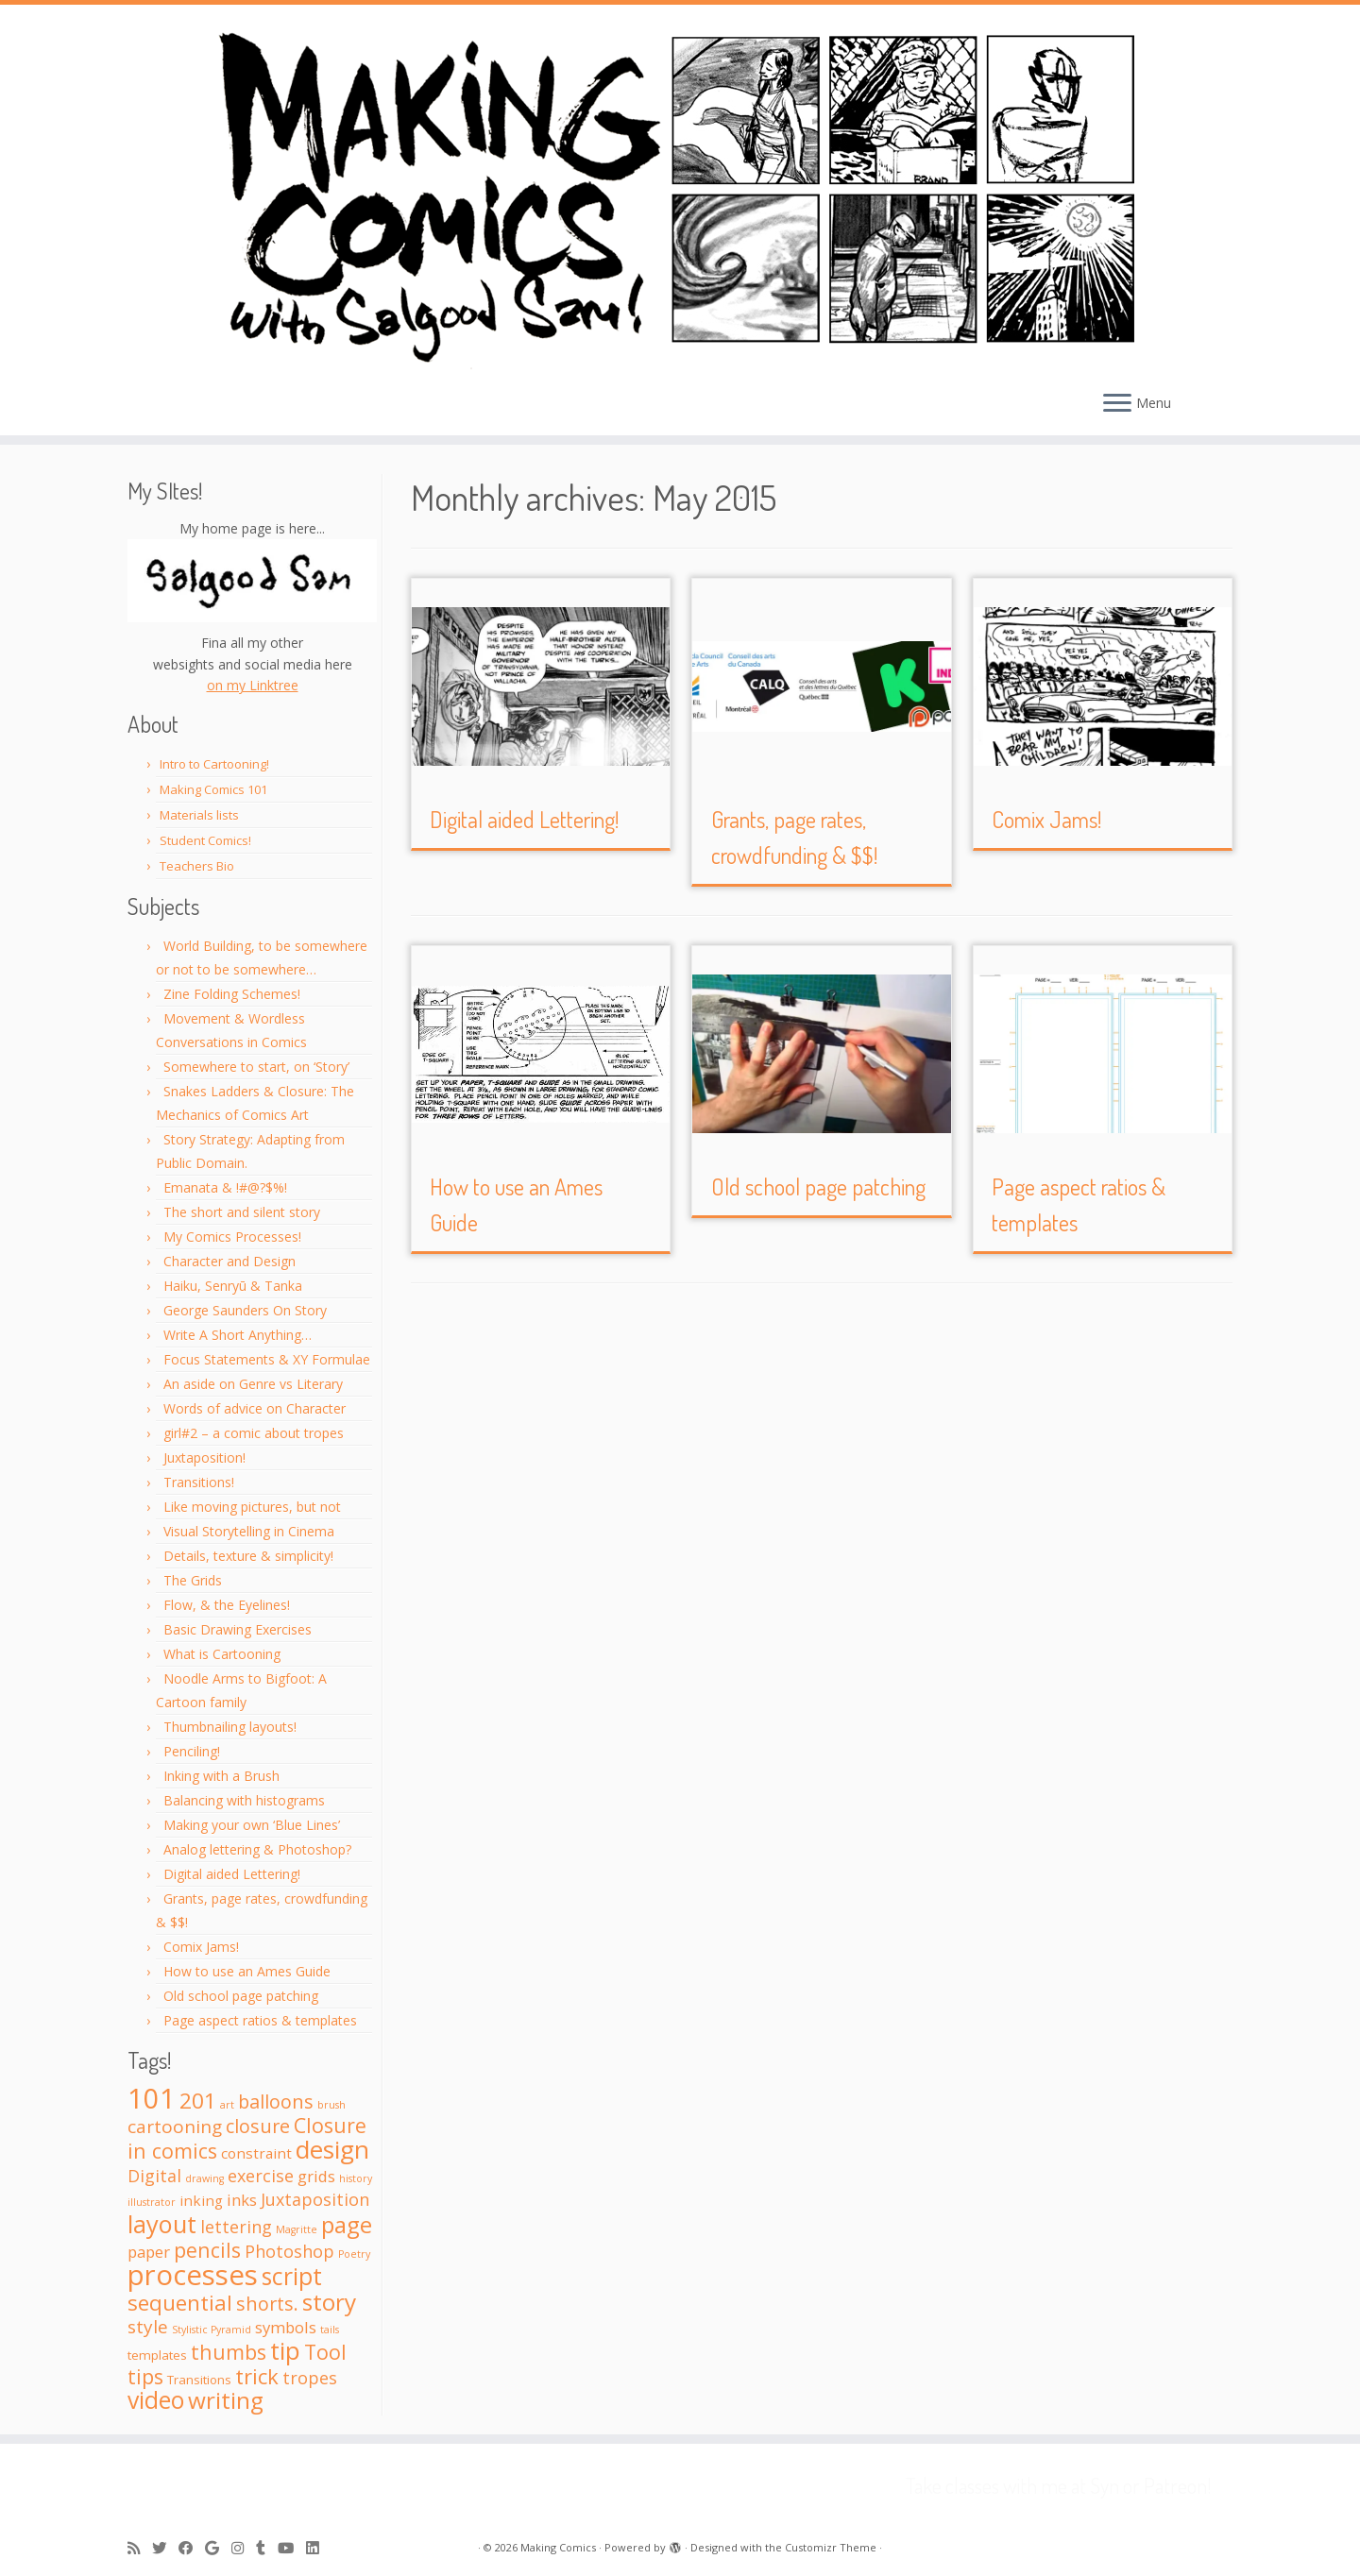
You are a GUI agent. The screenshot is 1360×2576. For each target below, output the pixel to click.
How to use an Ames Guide (247, 1971)
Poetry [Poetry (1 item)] (354, 2254)
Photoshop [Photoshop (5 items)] (289, 2251)
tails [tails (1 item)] (329, 2329)
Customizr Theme (830, 2547)
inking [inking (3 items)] (201, 2200)
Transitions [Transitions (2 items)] (199, 2379)
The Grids (192, 1580)
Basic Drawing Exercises (237, 1629)
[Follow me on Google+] (218, 2548)
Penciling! (191, 1751)
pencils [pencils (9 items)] (207, 2249)
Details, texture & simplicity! (248, 1556)
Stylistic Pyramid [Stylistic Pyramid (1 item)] (211, 2329)
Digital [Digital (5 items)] (154, 2175)
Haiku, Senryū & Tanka (232, 1286)
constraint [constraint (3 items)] (256, 2153)
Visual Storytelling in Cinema (248, 1531)
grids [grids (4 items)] (316, 2176)
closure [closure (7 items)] (258, 2126)
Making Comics (558, 2547)
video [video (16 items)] (156, 2399)
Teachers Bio (197, 865)
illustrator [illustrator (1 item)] (152, 2202)
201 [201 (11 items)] (197, 2100)
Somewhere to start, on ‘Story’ (256, 1067)
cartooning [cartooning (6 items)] (175, 2126)
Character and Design (229, 1261)
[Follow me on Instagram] (243, 2548)
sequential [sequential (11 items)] (180, 2302)
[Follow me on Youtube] (292, 2548)
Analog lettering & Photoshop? (257, 1849)
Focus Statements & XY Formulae (266, 1359)
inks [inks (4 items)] (242, 2200)
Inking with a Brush (221, 1776)
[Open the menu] (1117, 404)
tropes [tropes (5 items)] (309, 2377)
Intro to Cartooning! (214, 763)
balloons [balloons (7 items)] (276, 2101)
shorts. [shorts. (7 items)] (267, 2303)
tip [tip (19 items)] (285, 2350)
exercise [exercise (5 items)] (261, 2175)
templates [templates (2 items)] (157, 2355)
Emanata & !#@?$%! (225, 1187)
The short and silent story (241, 1212)
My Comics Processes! (232, 1237)
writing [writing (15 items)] (226, 2399)
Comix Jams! (201, 1947)
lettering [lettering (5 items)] (236, 2226)
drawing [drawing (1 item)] (204, 2178)
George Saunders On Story (245, 1310)
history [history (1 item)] (355, 2178)
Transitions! (198, 1482)
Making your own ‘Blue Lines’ (251, 1825)
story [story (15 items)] (329, 2301)
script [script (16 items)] (292, 2276)
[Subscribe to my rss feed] (140, 2548)
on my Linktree (252, 685)
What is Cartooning (221, 1654)
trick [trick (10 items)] (257, 2376)
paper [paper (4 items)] (149, 2251)
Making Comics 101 (213, 789)
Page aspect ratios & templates (260, 2020)
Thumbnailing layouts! (230, 1727)
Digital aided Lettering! (231, 1874)
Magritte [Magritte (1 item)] (296, 2229)
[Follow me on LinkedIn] (318, 2548)
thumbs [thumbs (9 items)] (228, 2351)
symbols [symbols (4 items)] (285, 2327)
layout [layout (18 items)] (162, 2224)
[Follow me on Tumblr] (267, 2548)
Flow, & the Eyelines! (226, 1605)
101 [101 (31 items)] (152, 2098)
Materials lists (199, 814)
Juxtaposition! (204, 1457)
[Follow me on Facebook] (191, 2548)
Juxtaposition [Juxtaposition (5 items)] (315, 2199)
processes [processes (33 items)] (193, 2275)
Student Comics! (205, 840)
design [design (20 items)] (332, 2149)
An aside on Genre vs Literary (253, 1384)
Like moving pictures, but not (252, 1507)
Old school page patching (240, 1996)
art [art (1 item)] (227, 2104)
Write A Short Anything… (237, 1335)
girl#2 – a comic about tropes (253, 1433)
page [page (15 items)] (346, 2224)
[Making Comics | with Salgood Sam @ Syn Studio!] (680, 192)
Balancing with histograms (244, 1800)
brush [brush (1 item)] (331, 2104)
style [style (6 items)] (148, 2326)
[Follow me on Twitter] (165, 2548)
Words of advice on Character (254, 1408)
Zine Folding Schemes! (231, 994)
